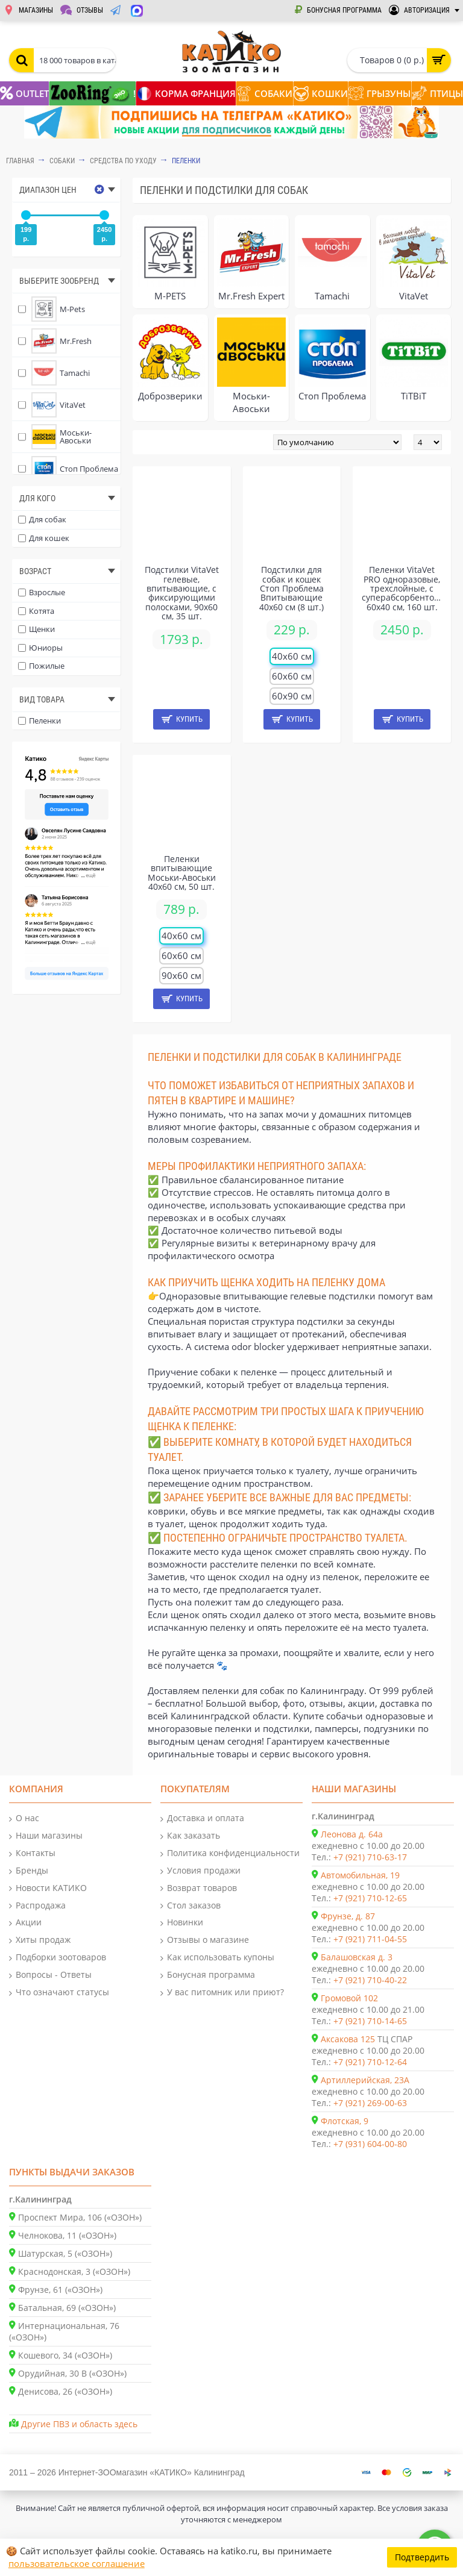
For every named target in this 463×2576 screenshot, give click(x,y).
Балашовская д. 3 (356, 1957)
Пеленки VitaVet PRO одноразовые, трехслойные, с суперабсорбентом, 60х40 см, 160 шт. (402, 588)
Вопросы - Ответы (50, 1975)
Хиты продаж (40, 1940)
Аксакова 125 (348, 2039)
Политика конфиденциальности (230, 1853)
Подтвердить (422, 2557)
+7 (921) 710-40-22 (370, 1980)
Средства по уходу (123, 161)
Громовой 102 (349, 1998)
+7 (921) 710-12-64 (370, 2062)
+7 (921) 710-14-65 (370, 2021)
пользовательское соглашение (76, 2563)
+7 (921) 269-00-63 (370, 2103)
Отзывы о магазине (204, 1940)
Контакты (32, 1853)
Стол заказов (190, 1905)
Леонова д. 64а (352, 1834)
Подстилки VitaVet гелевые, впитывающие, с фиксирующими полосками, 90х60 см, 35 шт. (182, 593)
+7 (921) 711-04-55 (370, 1939)
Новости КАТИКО (48, 1888)
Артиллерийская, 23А (365, 2080)
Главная (20, 161)
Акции (25, 1922)
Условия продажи (200, 1871)
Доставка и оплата (202, 1818)
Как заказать (190, 1836)
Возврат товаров (198, 1888)
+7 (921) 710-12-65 (370, 1898)
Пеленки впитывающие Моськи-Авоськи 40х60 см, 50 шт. (182, 872)
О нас (24, 1818)
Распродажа (37, 1905)
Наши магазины (46, 1836)
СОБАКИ (62, 161)
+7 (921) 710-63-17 (370, 1857)
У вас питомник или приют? (222, 1992)
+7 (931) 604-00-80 (370, 2143)
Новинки (181, 1922)
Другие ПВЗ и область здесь (79, 2424)
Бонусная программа (207, 1975)
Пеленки (186, 161)
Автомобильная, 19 (360, 1875)
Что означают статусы (59, 1992)
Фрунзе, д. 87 (348, 1916)
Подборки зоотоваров (57, 1957)
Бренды (28, 1871)
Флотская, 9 (344, 2121)
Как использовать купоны (217, 1957)
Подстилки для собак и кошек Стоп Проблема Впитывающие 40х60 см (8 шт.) (291, 588)
